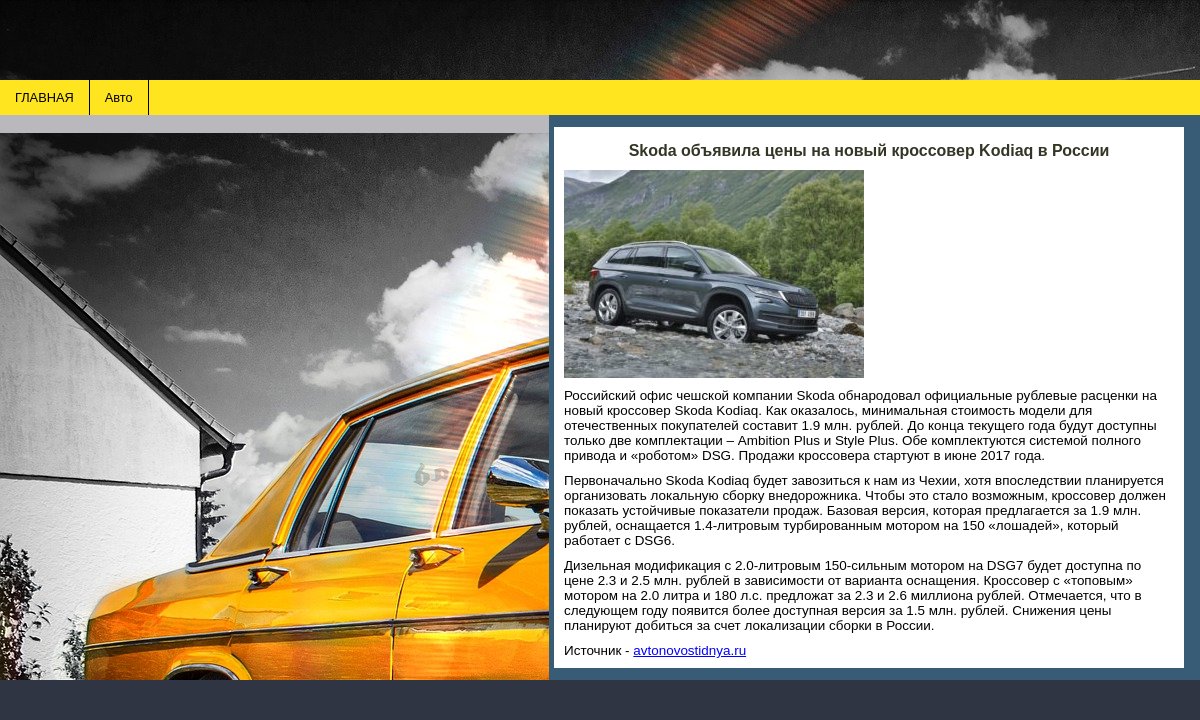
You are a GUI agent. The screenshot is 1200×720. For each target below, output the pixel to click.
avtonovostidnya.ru (689, 650)
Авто (119, 97)
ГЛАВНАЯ (44, 97)
